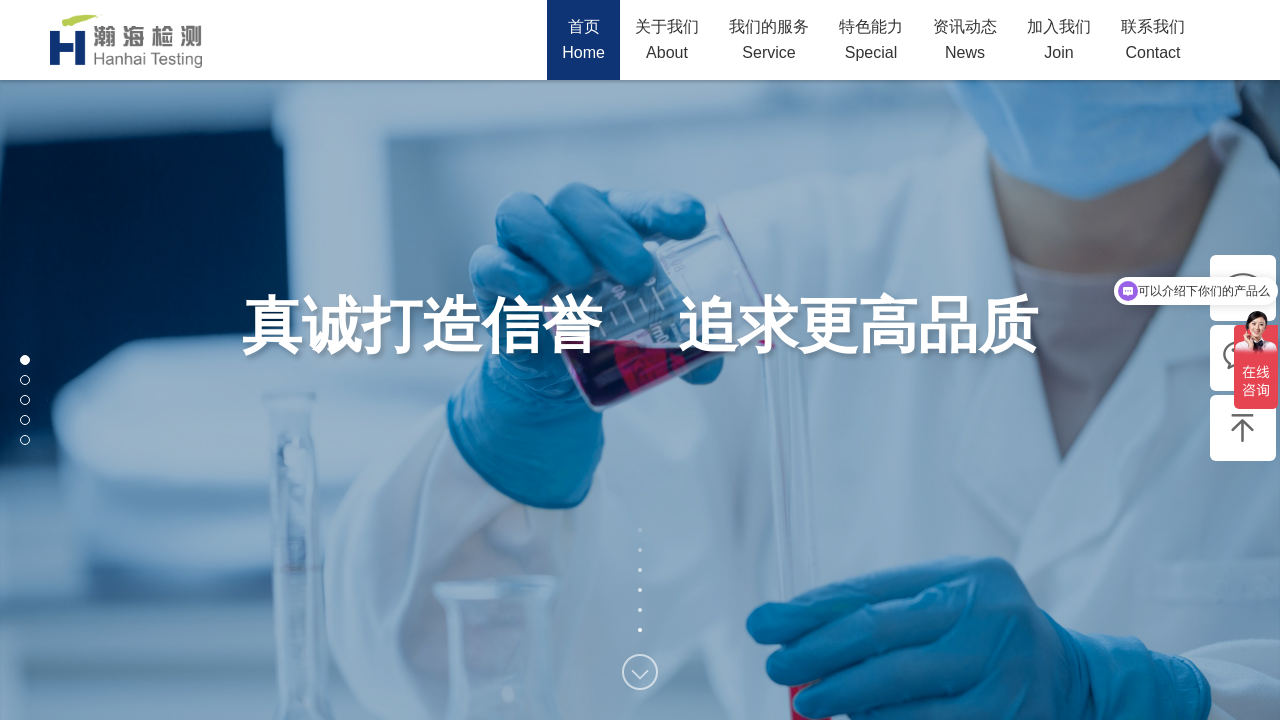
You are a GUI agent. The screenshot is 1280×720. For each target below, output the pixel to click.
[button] (25, 360)
